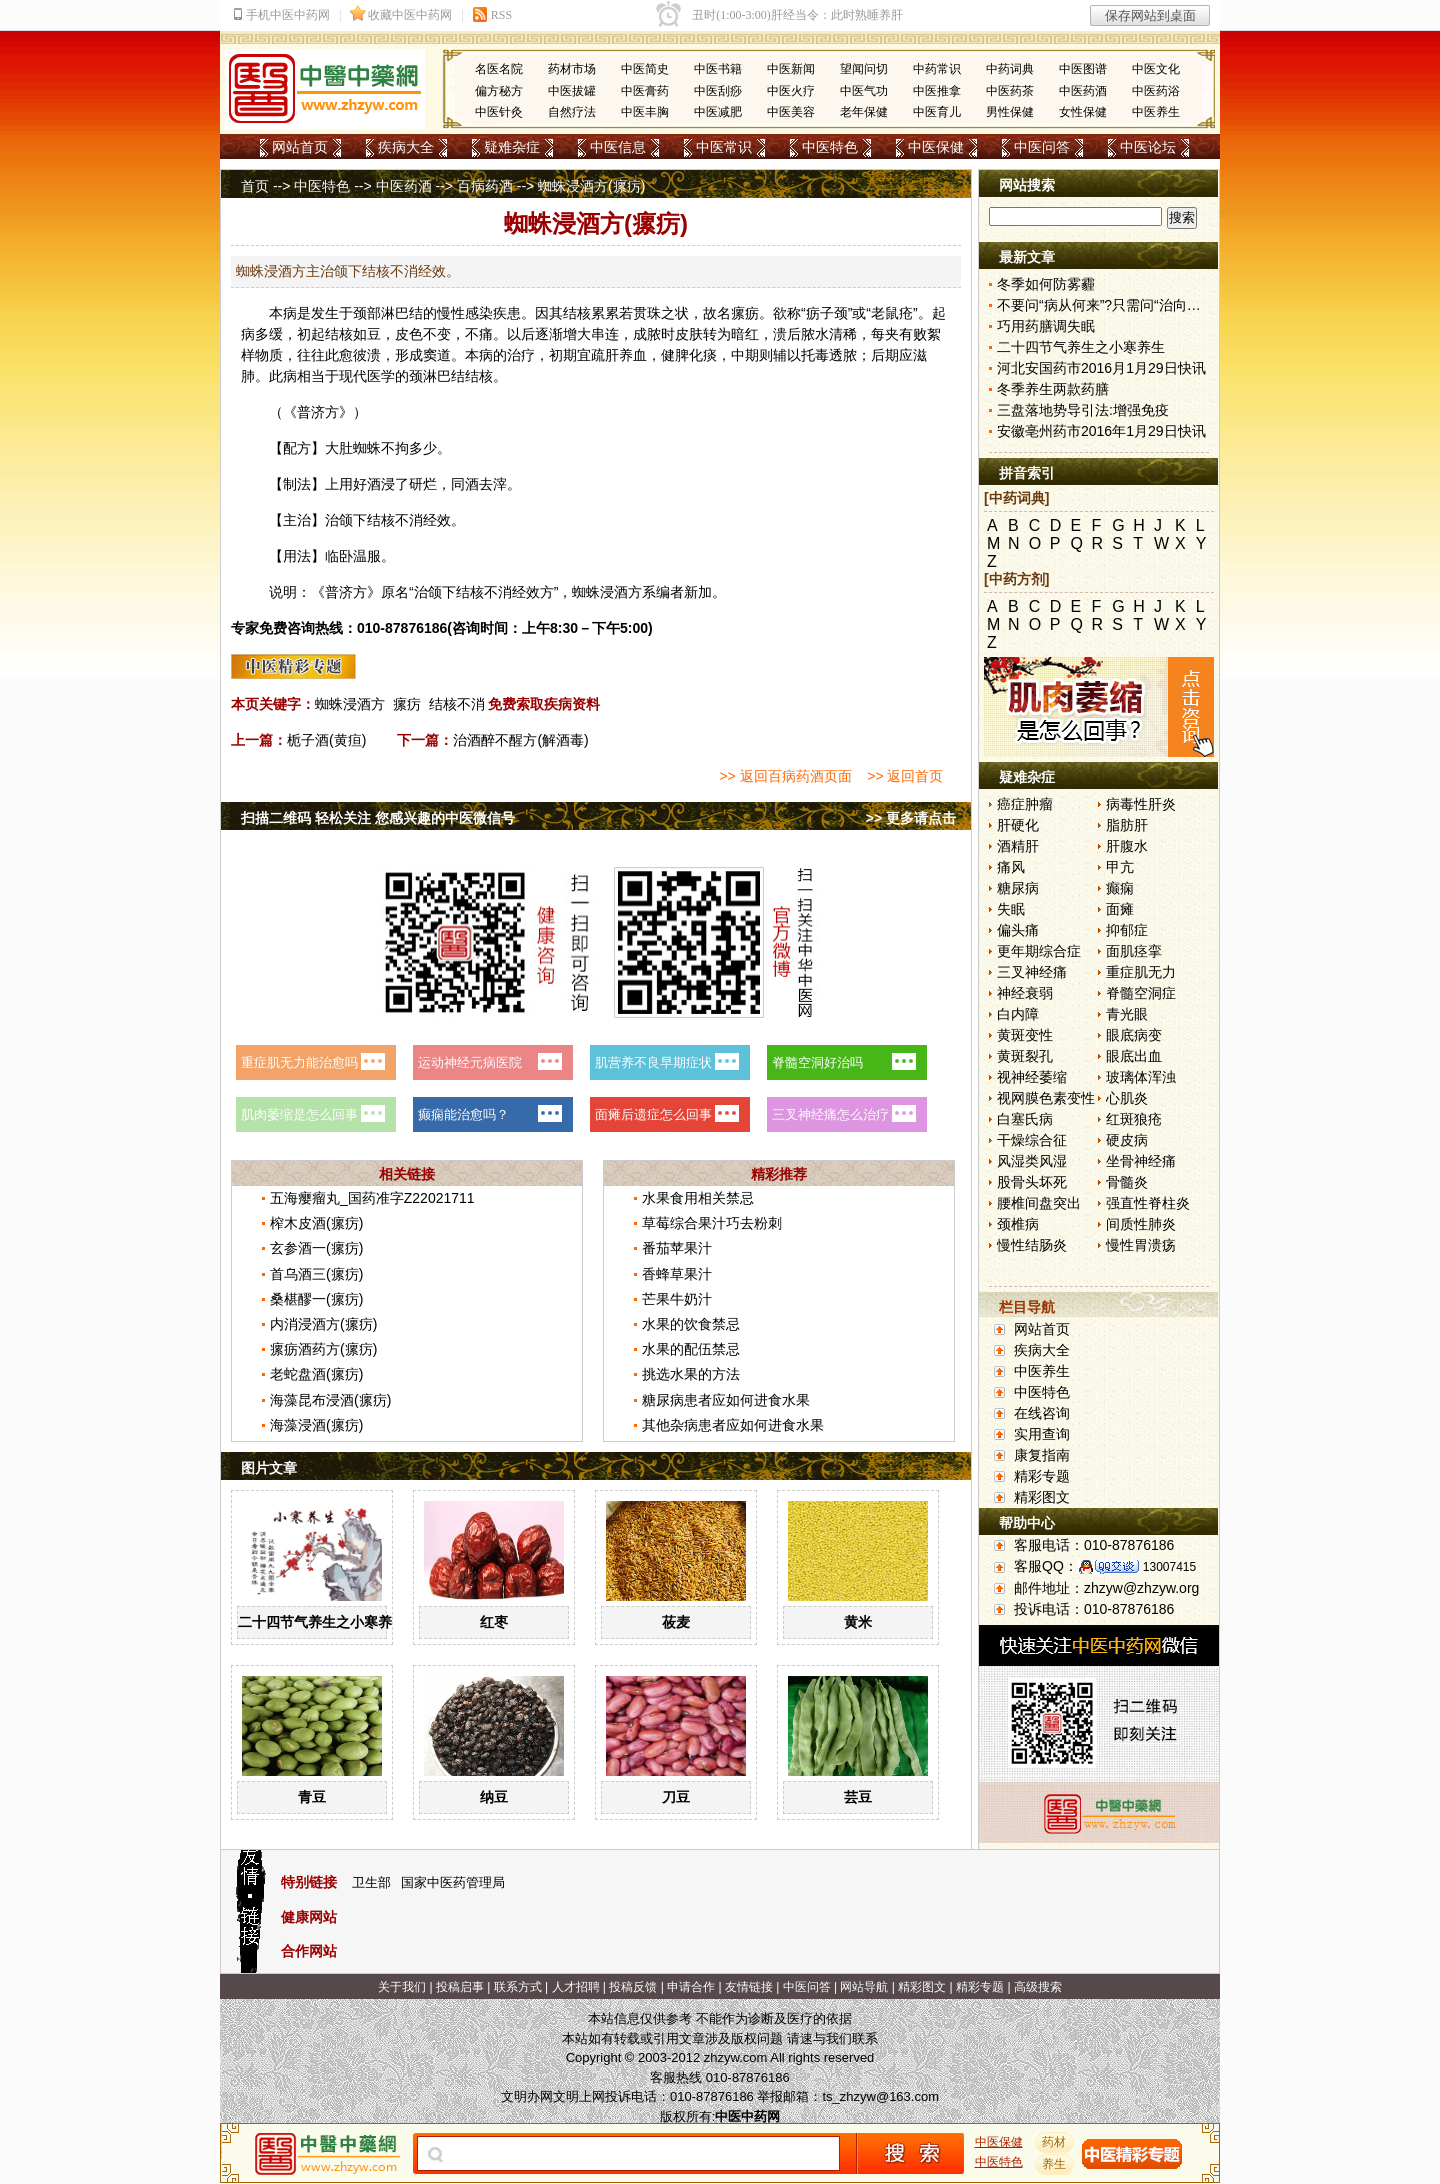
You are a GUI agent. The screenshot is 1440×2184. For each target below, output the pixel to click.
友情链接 (749, 1987)
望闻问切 (864, 69)
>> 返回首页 (905, 776)
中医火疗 (791, 91)
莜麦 (676, 1622)
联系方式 (518, 1987)
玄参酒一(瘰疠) (316, 1248)
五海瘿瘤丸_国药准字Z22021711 (372, 1198)
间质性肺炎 (1141, 1224)
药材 (1055, 2142)
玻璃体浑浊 (1141, 1077)
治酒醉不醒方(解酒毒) (520, 740)
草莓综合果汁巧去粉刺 (712, 1223)
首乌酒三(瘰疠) (316, 1274)
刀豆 (676, 1797)
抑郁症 (1127, 930)
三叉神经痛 (1032, 972)
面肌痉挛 (1134, 951)
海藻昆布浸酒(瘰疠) (330, 1400)
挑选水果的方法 (691, 1374)
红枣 (494, 1622)
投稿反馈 (633, 1987)
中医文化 (1156, 69)
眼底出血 (1134, 1056)
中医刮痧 (718, 91)
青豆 (312, 1797)
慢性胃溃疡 (1141, 1245)
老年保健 (864, 112)
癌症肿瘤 (1025, 804)
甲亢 (1120, 867)
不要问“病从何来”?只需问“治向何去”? (1112, 305)
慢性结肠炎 (1032, 1245)
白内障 (1018, 1014)
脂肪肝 (1127, 825)
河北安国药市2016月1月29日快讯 (1101, 368)
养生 (1055, 2164)
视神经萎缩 (1032, 1077)
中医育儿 (937, 112)
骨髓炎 (1127, 1182)
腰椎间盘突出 (1039, 1203)
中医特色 (830, 147)
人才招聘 (576, 1987)
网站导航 (864, 1987)
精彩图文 (1042, 1497)
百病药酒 (485, 186)
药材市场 (572, 69)
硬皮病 (1127, 1140)
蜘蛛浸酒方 (350, 704)
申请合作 (691, 1987)
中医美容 (791, 112)
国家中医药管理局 (453, 1882)
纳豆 (494, 1797)
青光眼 (1127, 1014)
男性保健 (1010, 112)
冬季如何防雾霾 (1046, 284)
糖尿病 (1018, 888)
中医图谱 (1083, 69)
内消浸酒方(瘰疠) (323, 1324)
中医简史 (645, 69)
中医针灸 (499, 112)
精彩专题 (1042, 1476)
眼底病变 (1134, 1035)
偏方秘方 (499, 91)
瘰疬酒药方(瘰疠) (323, 1349)
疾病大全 (406, 147)
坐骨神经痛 (1141, 1161)
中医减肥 (718, 112)
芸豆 (858, 1797)
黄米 (858, 1622)
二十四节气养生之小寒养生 (322, 1622)
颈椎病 (1018, 1224)
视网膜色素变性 (1046, 1098)
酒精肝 (1018, 846)
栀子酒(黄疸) (326, 740)
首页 (255, 186)
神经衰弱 (1025, 993)
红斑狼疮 (1134, 1119)
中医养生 (1156, 112)
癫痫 (1120, 888)
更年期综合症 (1039, 951)
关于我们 (402, 1987)
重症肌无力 (1141, 972)
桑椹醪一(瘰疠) (316, 1299)
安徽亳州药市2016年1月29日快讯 (1101, 431)
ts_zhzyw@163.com (880, 2096)
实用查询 (1042, 1434)
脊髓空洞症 (1141, 993)
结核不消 (457, 704)
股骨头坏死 (1032, 1182)
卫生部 (371, 1882)
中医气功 (864, 91)
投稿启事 (460, 1987)
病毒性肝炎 (1141, 804)
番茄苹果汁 (677, 1248)
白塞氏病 (1025, 1119)
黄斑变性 (1025, 1035)
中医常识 (724, 147)
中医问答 (1042, 147)
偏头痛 (1018, 930)
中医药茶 (1010, 91)
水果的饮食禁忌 (691, 1324)
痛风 (1011, 867)
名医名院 (499, 69)
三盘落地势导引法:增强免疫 (1083, 410)
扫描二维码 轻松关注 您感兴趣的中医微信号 (378, 818)
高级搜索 (1038, 1987)
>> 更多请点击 (911, 818)
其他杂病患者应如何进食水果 (733, 1425)
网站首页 (300, 147)
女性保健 (1083, 112)
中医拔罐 (572, 91)
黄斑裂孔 (1025, 1056)
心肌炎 (1127, 1098)
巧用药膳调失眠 (1046, 326)
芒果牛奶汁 (677, 1299)
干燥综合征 (1032, 1140)
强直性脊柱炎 (1148, 1203)
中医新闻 (791, 69)
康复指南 (1042, 1455)
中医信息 (618, 147)
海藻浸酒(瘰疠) (316, 1425)
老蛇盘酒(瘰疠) (316, 1374)
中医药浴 (1156, 91)
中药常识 (937, 69)
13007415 (1169, 1567)
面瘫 (1120, 909)
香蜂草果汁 (677, 1274)
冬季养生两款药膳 (1053, 389)
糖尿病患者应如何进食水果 (726, 1400)
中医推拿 (937, 91)
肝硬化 (1018, 825)
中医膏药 (645, 91)
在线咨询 (1042, 1413)
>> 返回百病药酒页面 (785, 776)
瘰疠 (407, 704)
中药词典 (1010, 69)
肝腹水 (1127, 846)
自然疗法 (572, 112)
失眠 (1011, 909)
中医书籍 (718, 69)
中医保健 (936, 147)
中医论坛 (1148, 147)
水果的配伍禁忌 (691, 1349)
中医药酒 (1083, 91)
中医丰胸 (645, 112)
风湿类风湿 (1032, 1161)
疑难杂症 (512, 147)
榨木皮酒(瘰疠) (316, 1223)
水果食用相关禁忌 (698, 1198)
